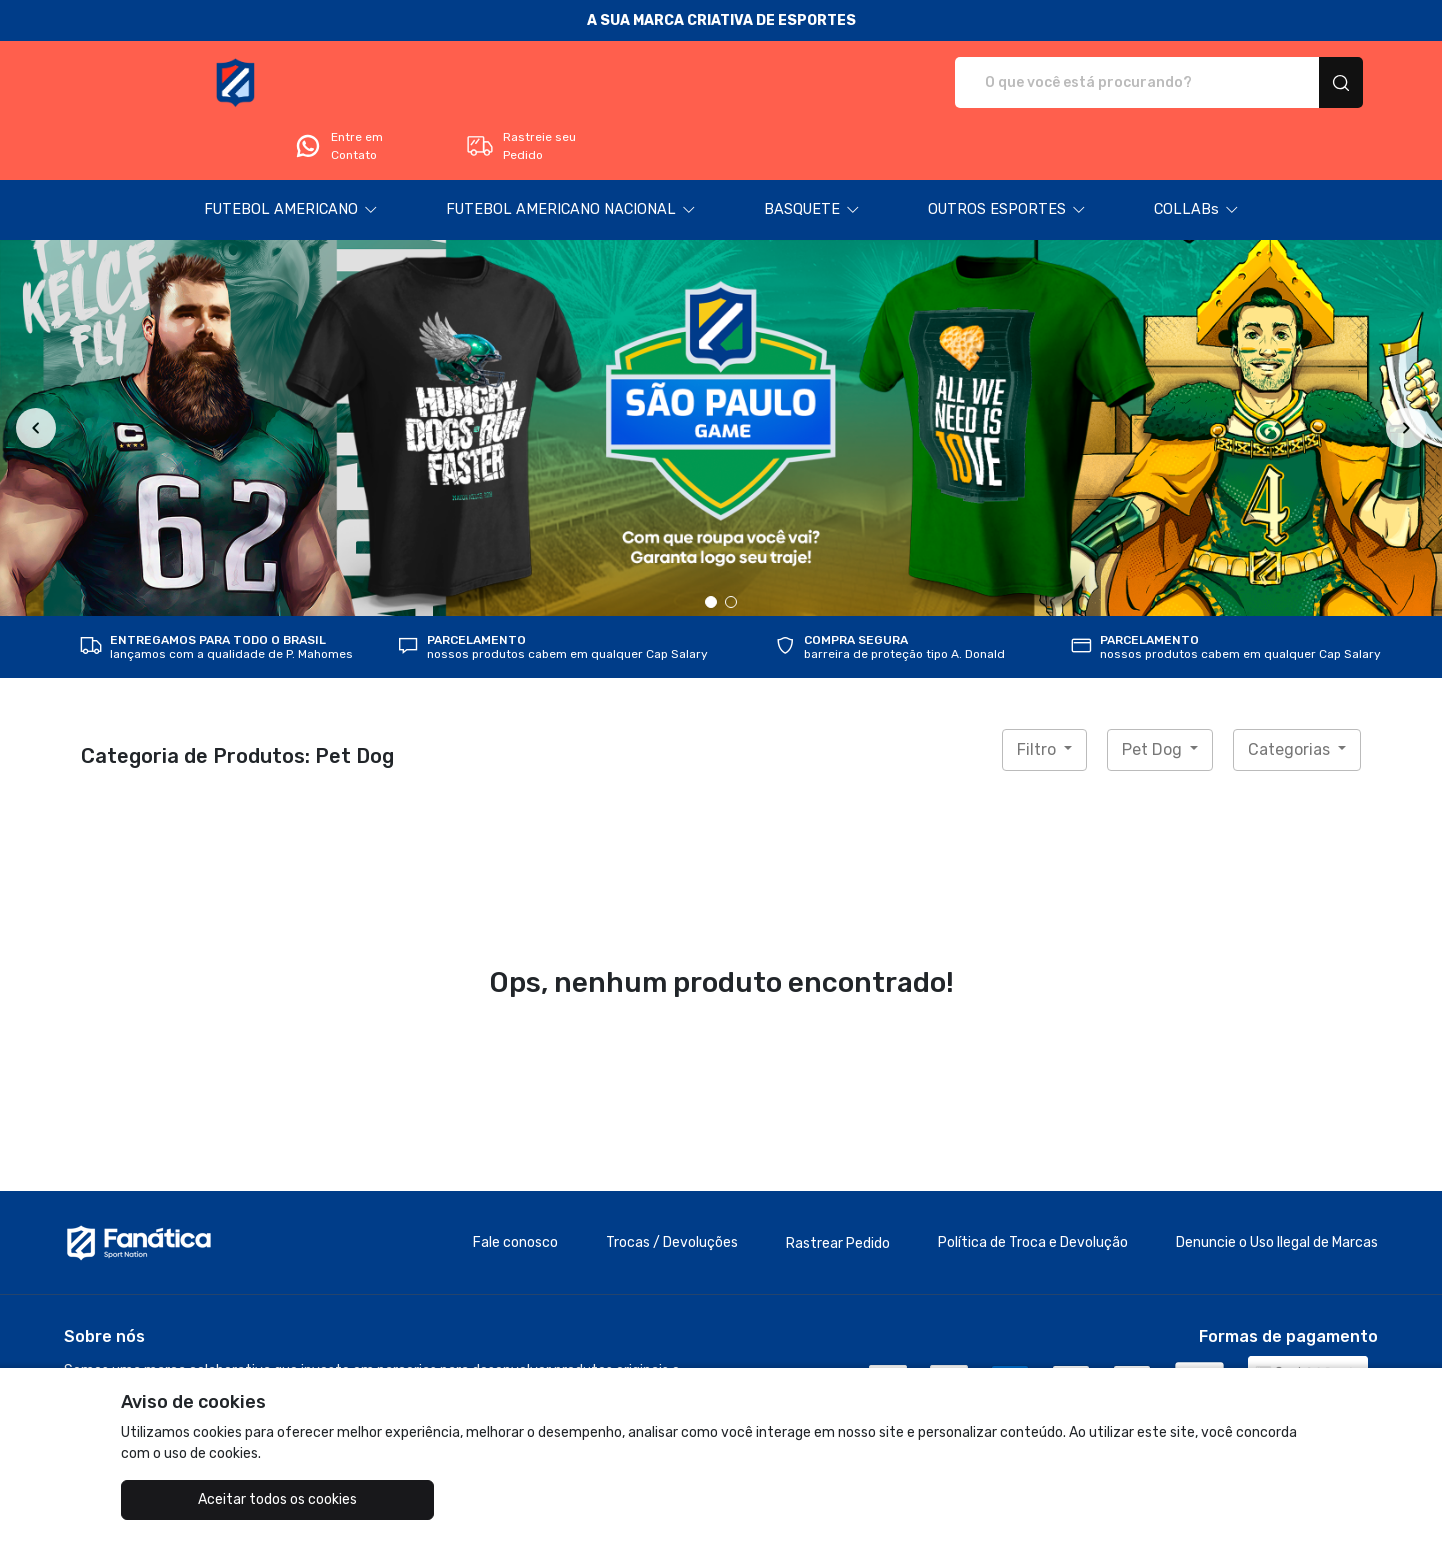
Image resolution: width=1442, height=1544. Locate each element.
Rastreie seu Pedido (1286, 83)
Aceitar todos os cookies (221, 1499)
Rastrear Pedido (838, 1187)
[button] (291, 154)
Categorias (1291, 693)
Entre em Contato (1105, 83)
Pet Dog (1154, 693)
